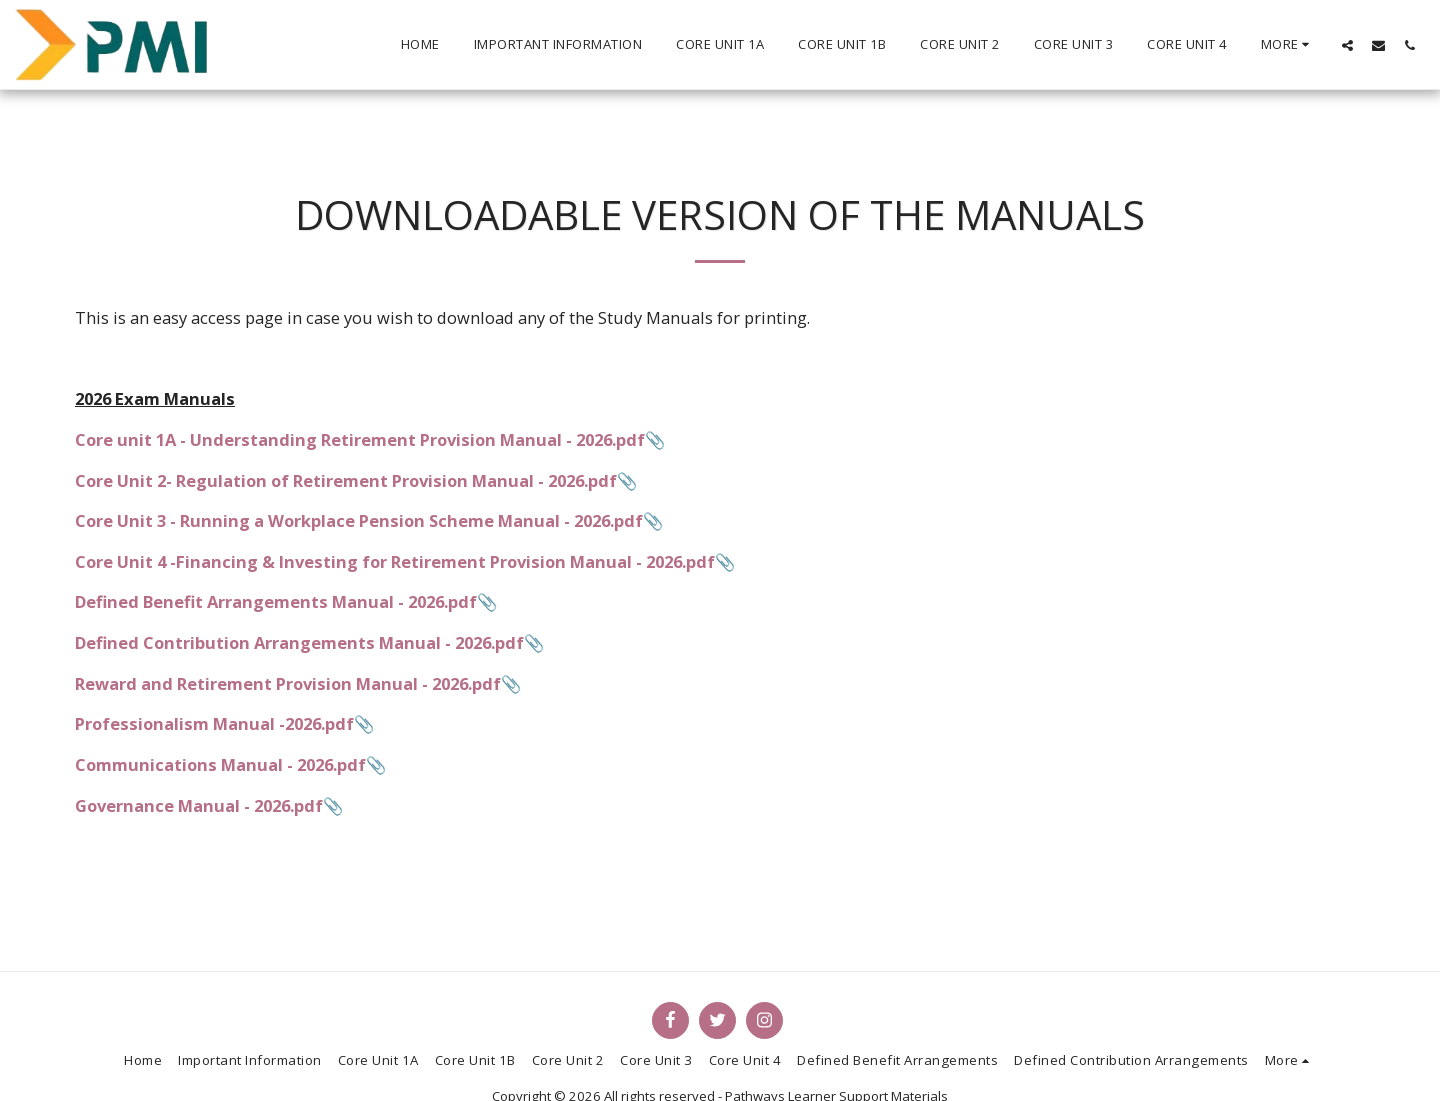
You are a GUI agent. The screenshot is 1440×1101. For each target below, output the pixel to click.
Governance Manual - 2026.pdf (199, 805)
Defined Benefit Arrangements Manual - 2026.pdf (276, 601)
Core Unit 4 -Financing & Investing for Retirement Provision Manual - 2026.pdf (395, 561)
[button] (1347, 45)
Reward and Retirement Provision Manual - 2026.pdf (288, 683)
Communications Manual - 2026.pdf (220, 764)
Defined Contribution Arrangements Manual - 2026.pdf (299, 642)
